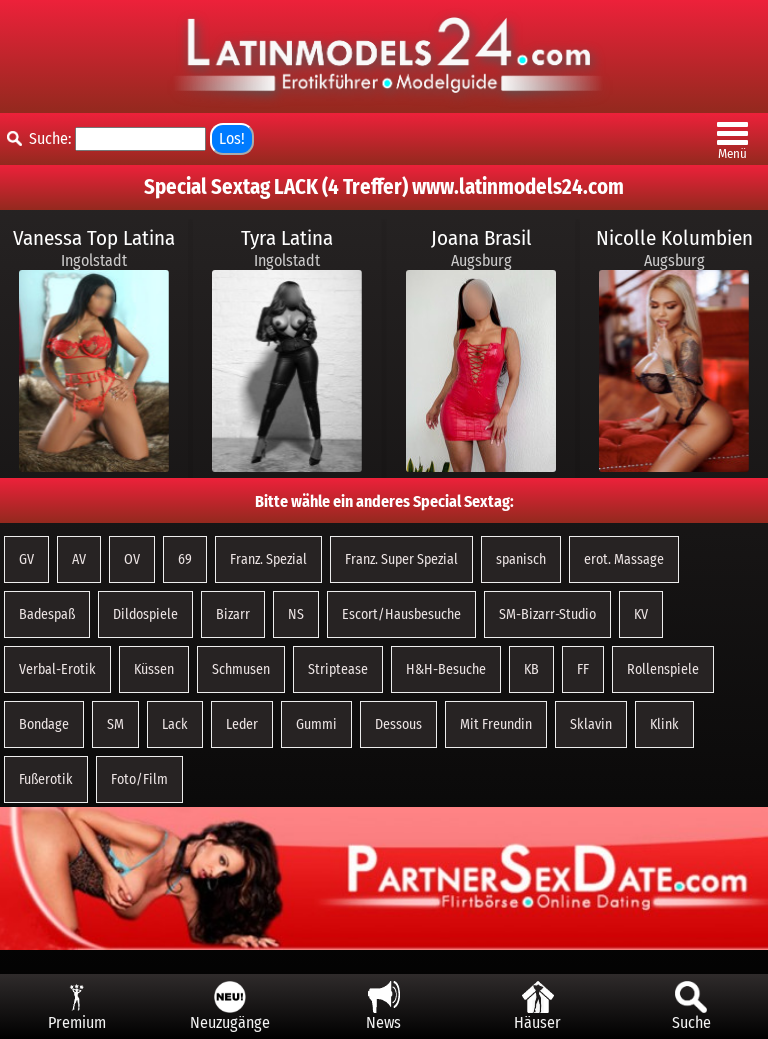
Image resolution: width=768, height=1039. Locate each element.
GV (26, 559)
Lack (175, 724)
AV (79, 559)
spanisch (521, 559)
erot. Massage (624, 559)
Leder (242, 724)
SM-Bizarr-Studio (547, 614)
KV (641, 614)
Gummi (316, 724)
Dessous (398, 724)
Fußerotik (46, 779)
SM (115, 724)
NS (296, 614)
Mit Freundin (496, 724)
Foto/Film (139, 779)
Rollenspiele (663, 669)
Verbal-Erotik (57, 669)
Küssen (154, 669)
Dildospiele (145, 614)
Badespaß (47, 614)
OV (132, 559)
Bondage (44, 724)
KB (531, 669)
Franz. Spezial (268, 559)
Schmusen (241, 669)
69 (185, 559)
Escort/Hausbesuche (401, 614)
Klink (664, 724)
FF (583, 669)
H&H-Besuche (446, 669)
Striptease (338, 669)
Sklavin (591, 724)
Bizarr (233, 614)
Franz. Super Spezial (401, 559)
